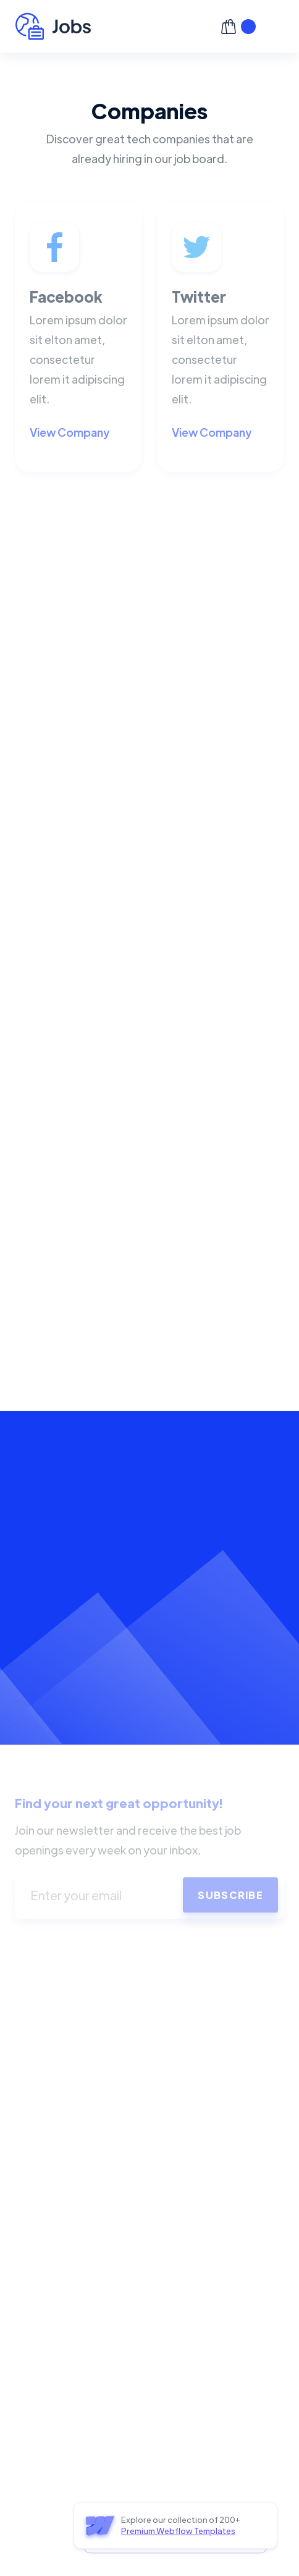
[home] (113, 26)
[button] (275, 26)
